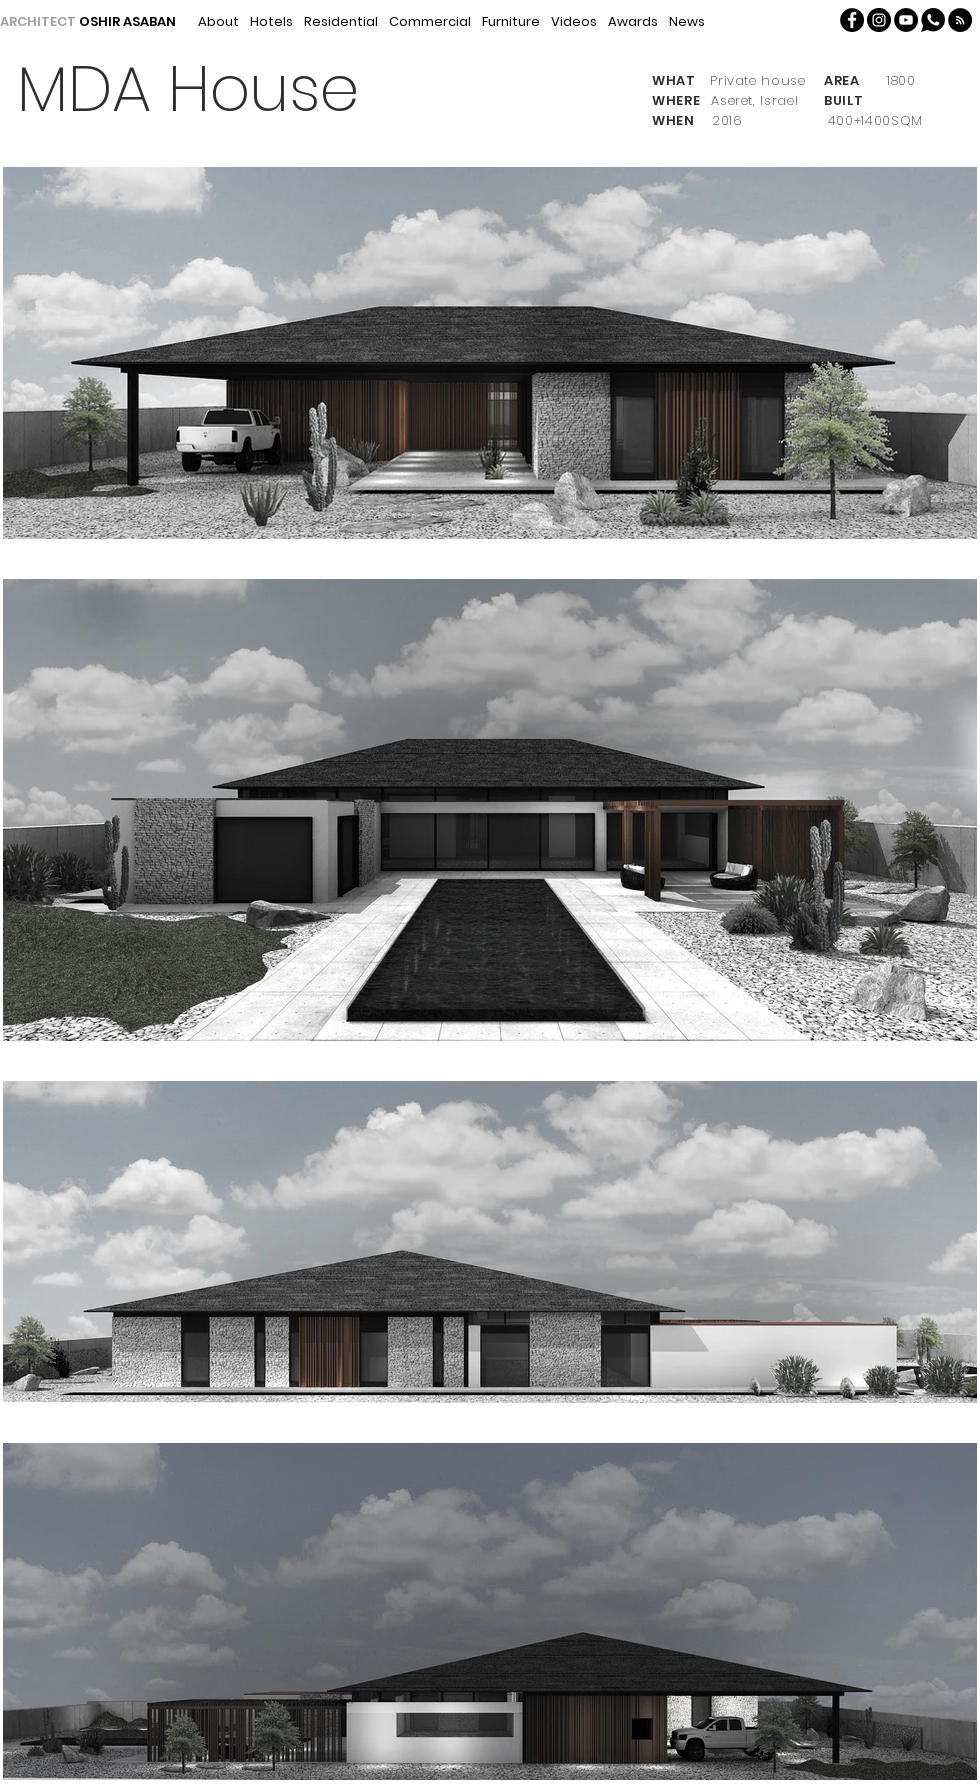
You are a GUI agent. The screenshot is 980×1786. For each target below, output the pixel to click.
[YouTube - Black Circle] (906, 20)
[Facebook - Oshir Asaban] (852, 20)
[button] (960, 20)
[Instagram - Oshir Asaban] (879, 20)
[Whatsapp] (933, 20)
